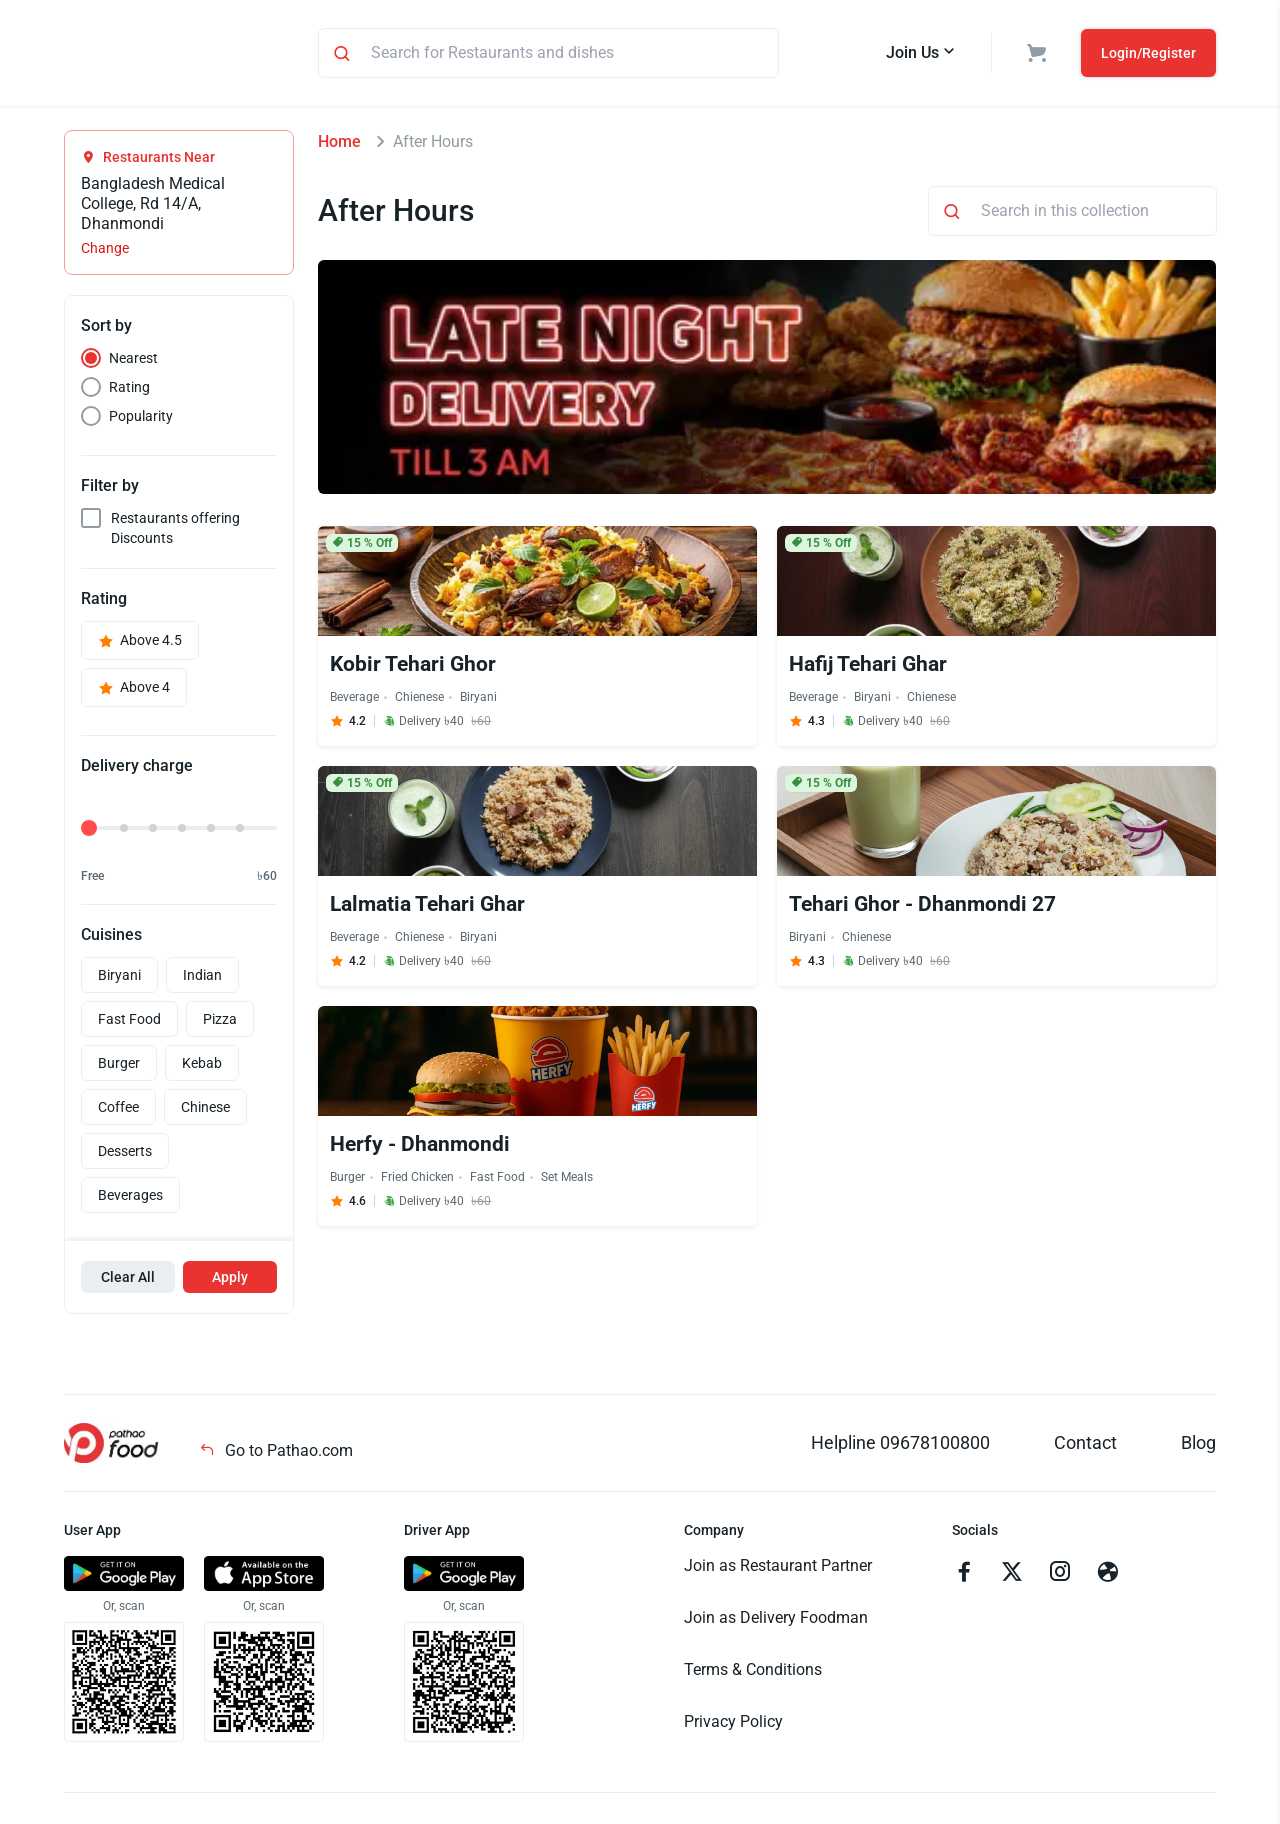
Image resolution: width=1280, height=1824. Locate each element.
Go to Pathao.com (276, 1453)
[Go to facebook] (964, 1577)
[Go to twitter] (1012, 1577)
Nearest (133, 361)
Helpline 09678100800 (900, 1445)
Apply (230, 1280)
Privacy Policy (733, 1724)
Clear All (128, 1280)
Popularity (141, 419)
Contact (1085, 1445)
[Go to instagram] (1060, 1577)
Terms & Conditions (753, 1672)
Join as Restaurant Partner (778, 1568)
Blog (1198, 1445)
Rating (129, 390)
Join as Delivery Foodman (776, 1620)
